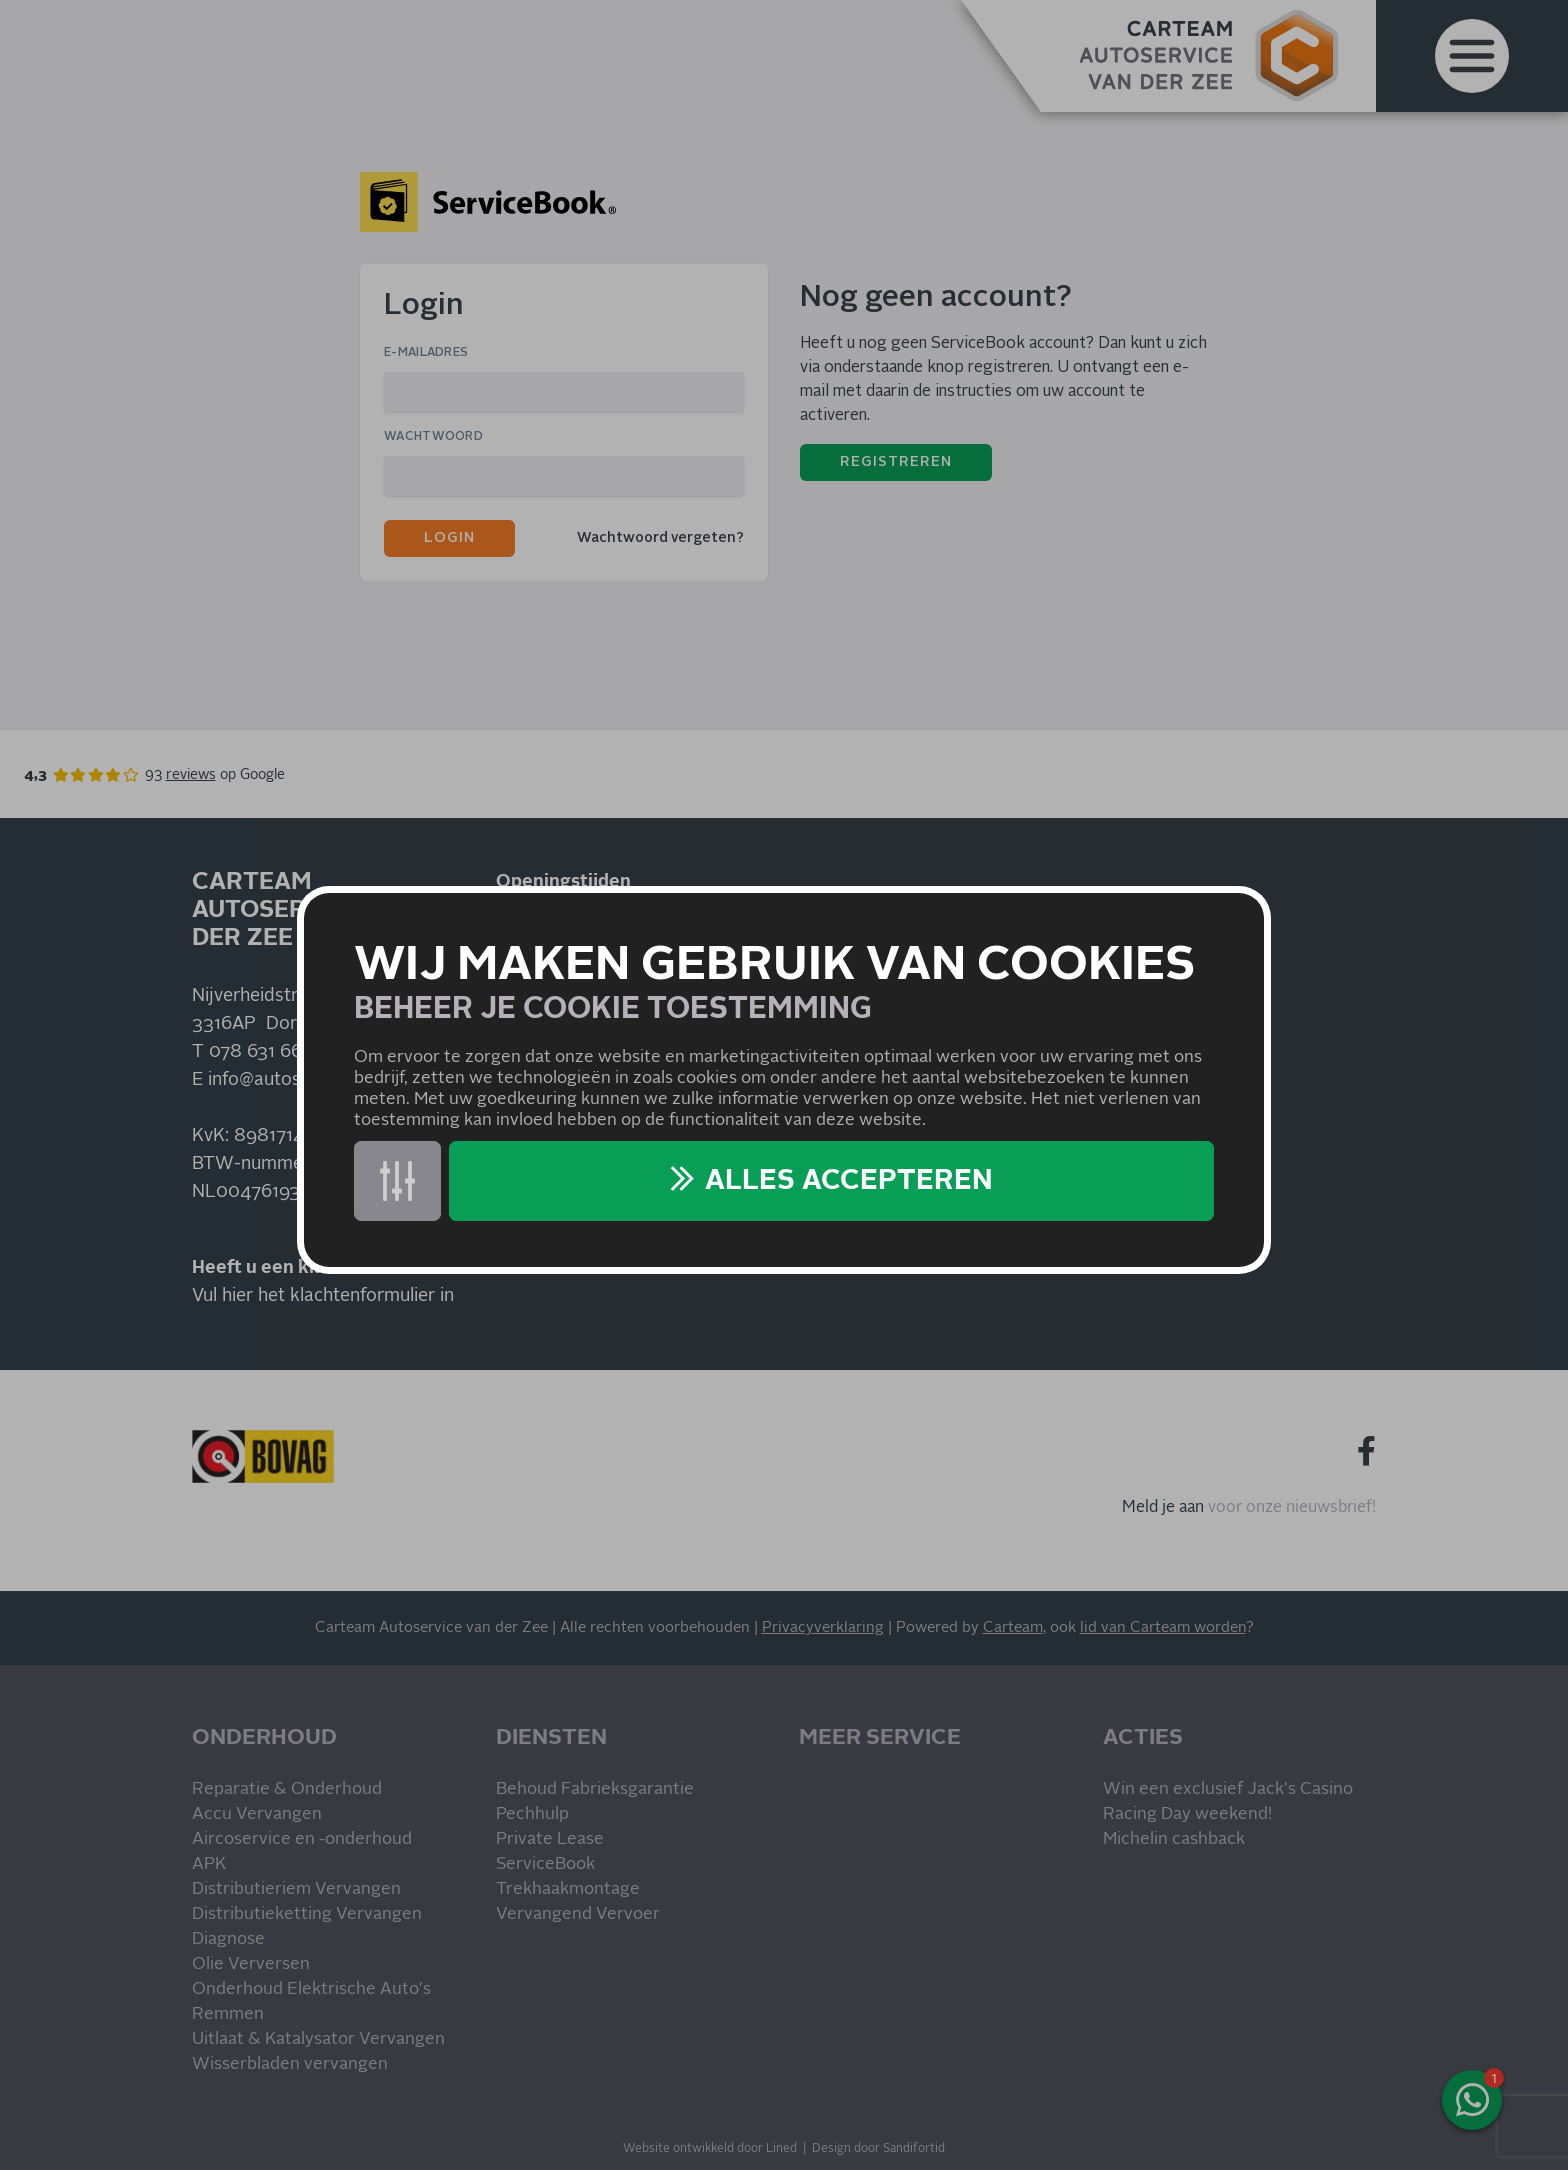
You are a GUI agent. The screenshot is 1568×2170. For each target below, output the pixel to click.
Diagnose (228, 1939)
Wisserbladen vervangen (290, 2064)
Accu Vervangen (257, 1814)
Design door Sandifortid (878, 2149)
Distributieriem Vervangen (296, 1889)
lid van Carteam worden (1163, 1627)
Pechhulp (532, 1814)
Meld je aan (1163, 1507)
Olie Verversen (251, 1964)
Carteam (1013, 1627)
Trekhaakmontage (568, 1889)
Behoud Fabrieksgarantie (595, 1789)
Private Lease (550, 1839)
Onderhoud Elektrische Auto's (311, 1989)
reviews (191, 775)
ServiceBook (545, 1864)
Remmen (228, 2014)
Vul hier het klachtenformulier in (323, 1296)
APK (209, 1864)
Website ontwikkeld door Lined (710, 2149)
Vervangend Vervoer (578, 1914)
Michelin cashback (1174, 1839)
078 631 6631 (264, 1052)
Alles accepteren (849, 1181)
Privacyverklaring (823, 1627)
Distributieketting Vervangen (307, 1914)
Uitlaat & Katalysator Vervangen (318, 2039)
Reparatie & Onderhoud (287, 1789)
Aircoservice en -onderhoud (302, 1839)
